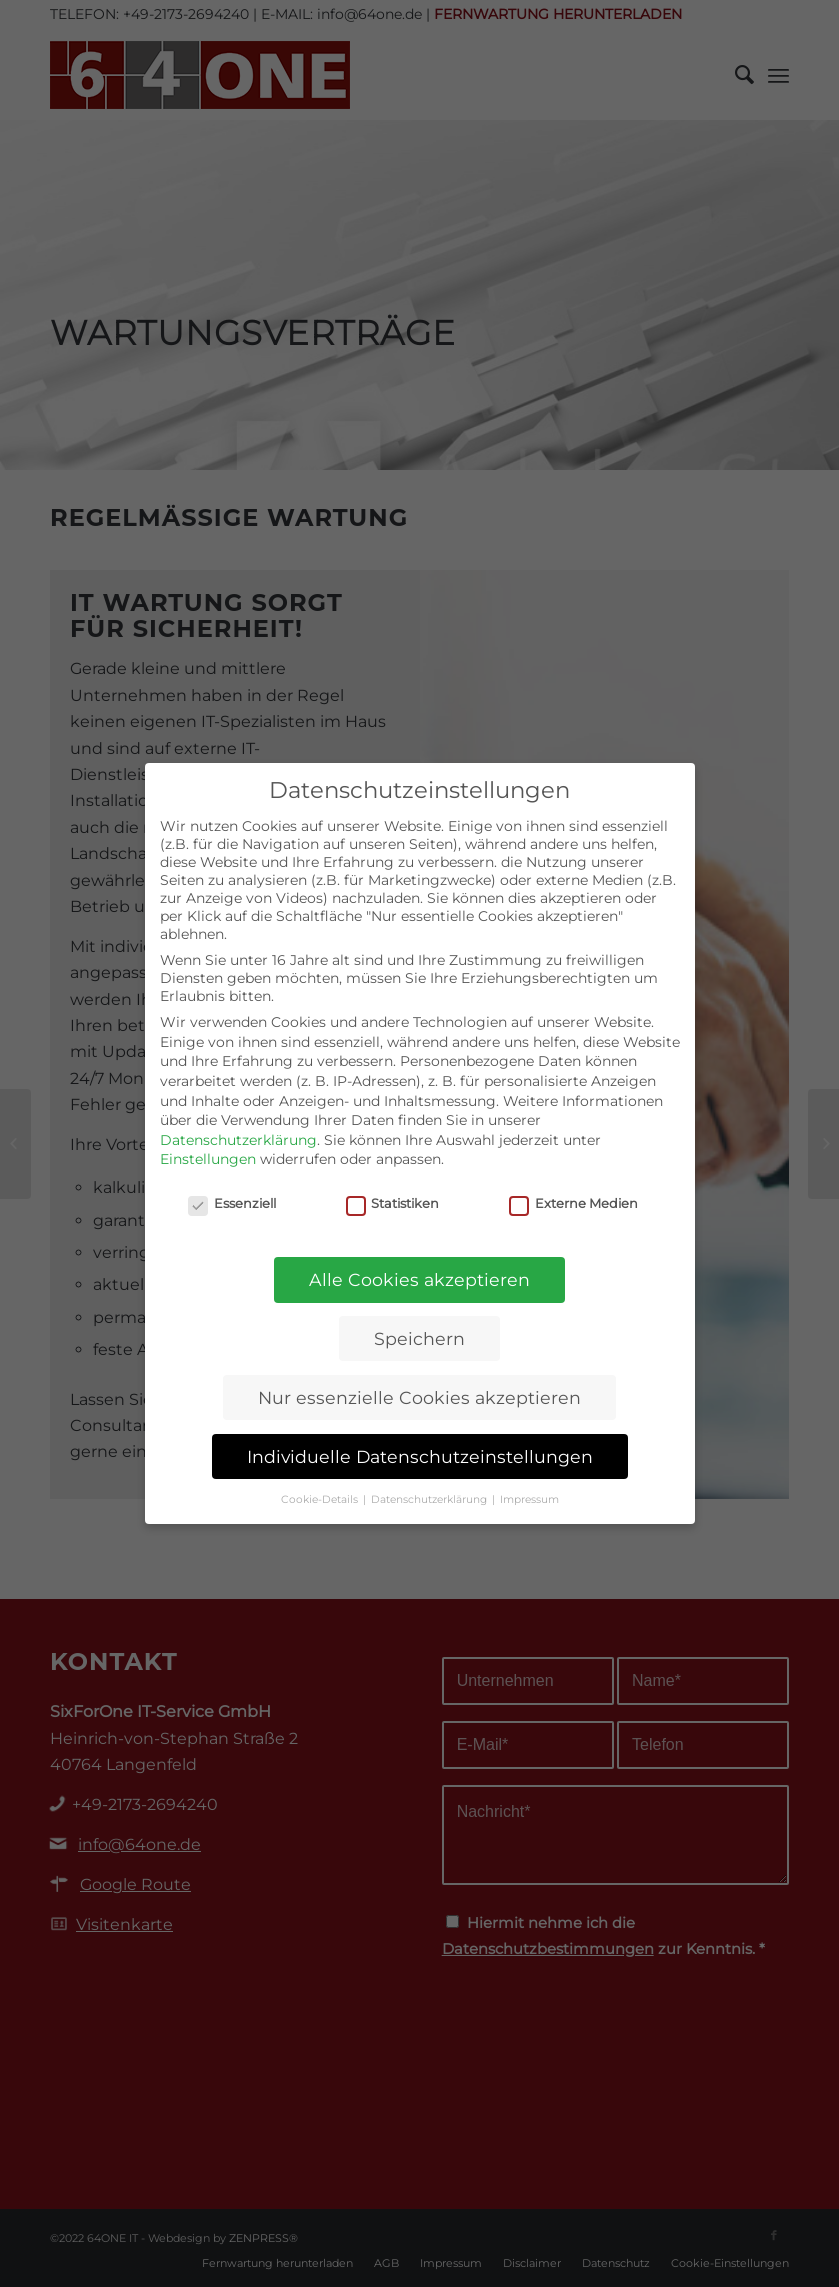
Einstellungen (208, 1159)
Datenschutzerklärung (238, 1140)
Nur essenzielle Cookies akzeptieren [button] (419, 1397)
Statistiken (393, 1203)
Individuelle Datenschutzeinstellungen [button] (420, 1456)
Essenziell (232, 1203)
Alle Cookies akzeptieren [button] (419, 1279)
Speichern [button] (419, 1338)
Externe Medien (573, 1203)
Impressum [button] (529, 1499)
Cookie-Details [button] (321, 1499)
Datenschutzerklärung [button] (430, 1499)
